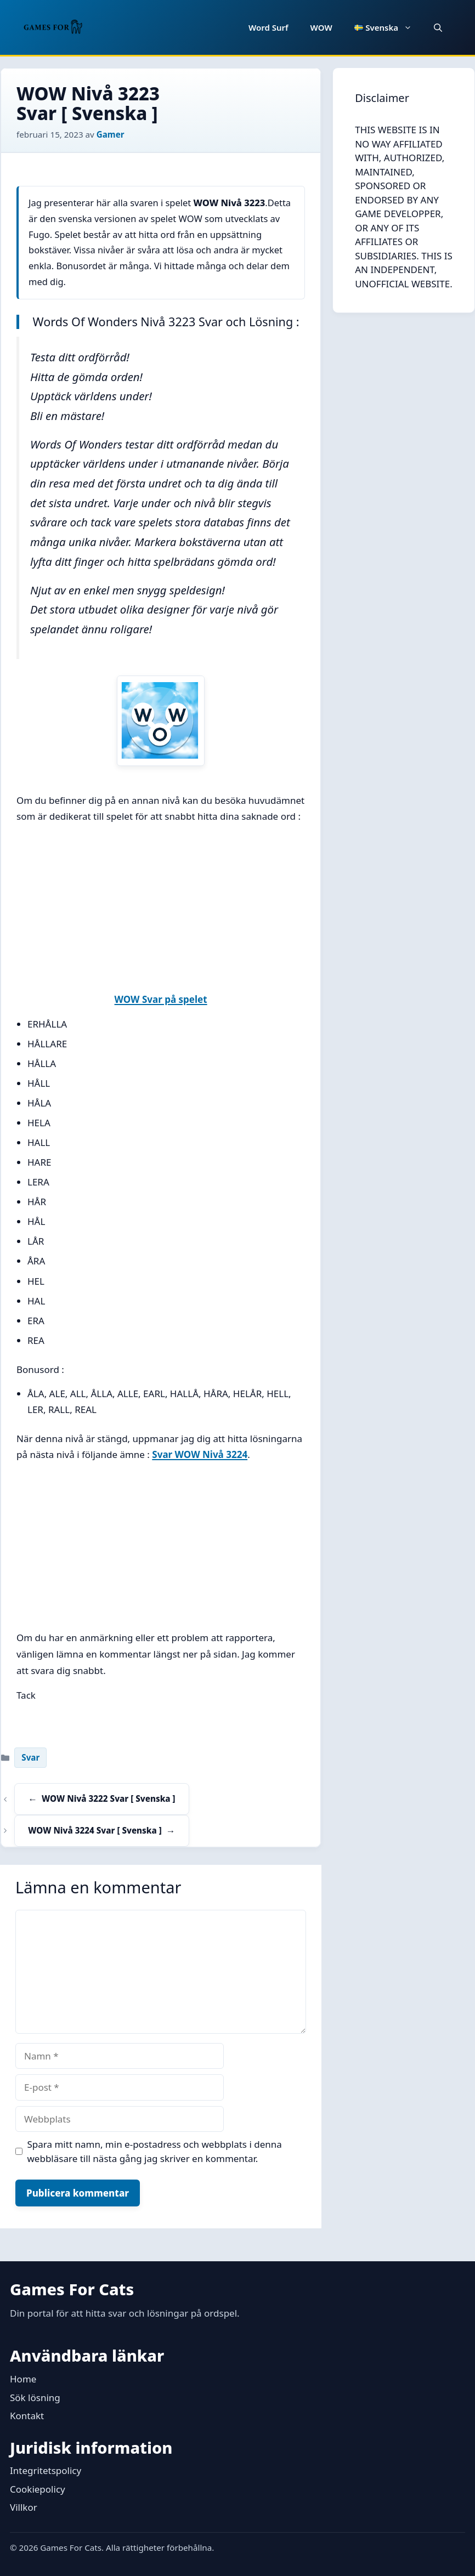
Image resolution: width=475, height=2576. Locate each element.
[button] (438, 27)
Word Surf (268, 27)
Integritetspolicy (45, 2470)
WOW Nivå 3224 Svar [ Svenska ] (94, 1830)
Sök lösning (35, 2397)
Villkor (23, 2507)
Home (23, 2379)
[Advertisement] (160, 910)
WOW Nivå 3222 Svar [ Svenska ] (108, 1798)
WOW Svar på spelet (161, 999)
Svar (30, 1757)
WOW (321, 27)
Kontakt (27, 2415)
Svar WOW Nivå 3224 (199, 1454)
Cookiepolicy (37, 2489)
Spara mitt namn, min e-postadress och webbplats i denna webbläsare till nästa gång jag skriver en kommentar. (154, 2151)
